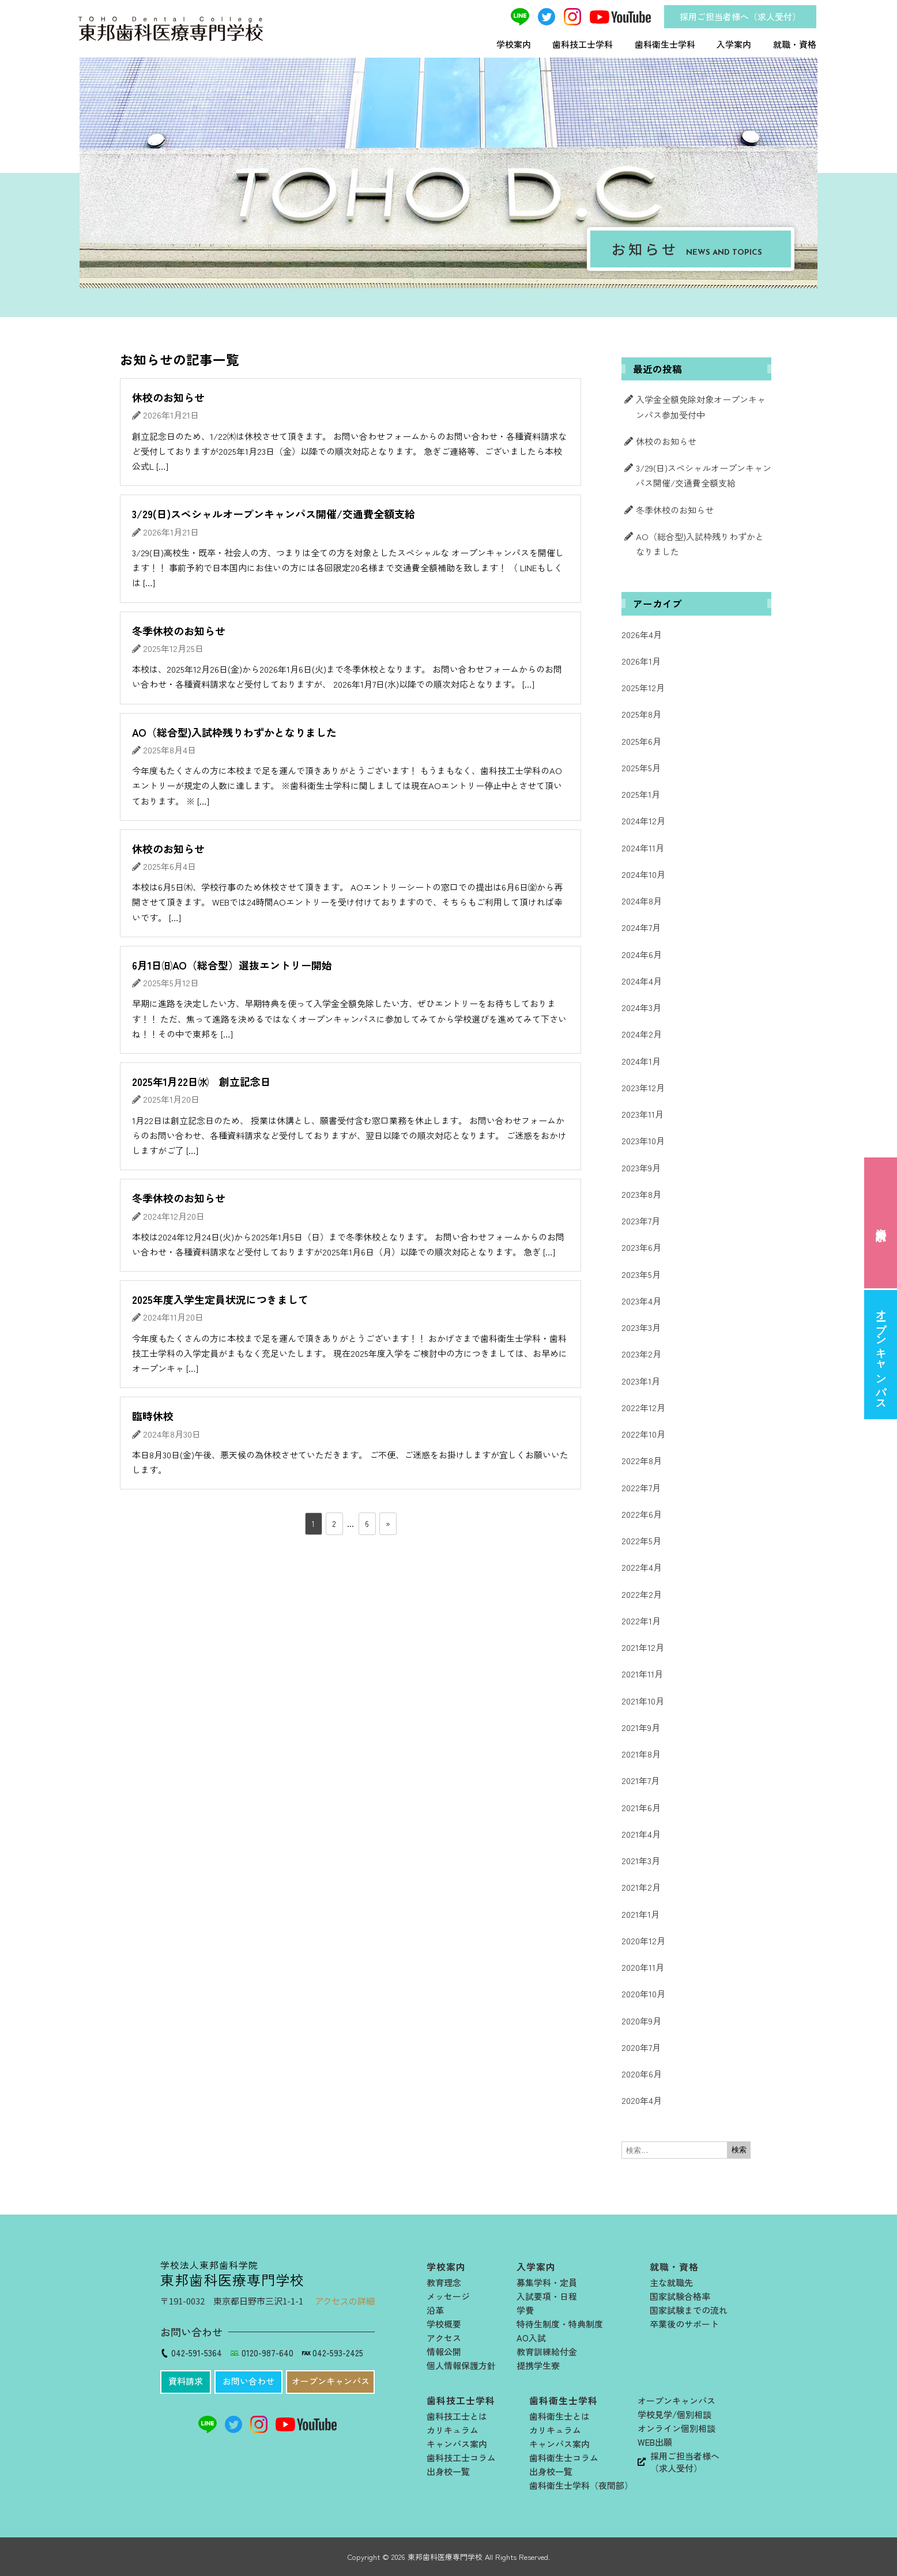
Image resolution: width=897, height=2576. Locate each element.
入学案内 (734, 44)
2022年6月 (641, 1514)
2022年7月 (641, 1487)
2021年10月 (642, 1701)
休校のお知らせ (666, 441)
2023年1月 (640, 1381)
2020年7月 (641, 2047)
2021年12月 (642, 1647)
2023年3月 (641, 1327)
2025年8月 (641, 714)
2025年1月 (640, 794)
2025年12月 (643, 687)
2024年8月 (641, 901)
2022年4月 (641, 1567)
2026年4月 (641, 634)
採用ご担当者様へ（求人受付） (740, 16)
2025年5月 (641, 767)
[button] (185, 2382)
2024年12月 (643, 820)
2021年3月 (640, 1860)
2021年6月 (641, 1807)
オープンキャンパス (881, 1354)
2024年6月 (641, 954)
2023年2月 (641, 1354)
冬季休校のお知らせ (675, 510)
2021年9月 (640, 1727)
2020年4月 (641, 2100)
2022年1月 (641, 1621)
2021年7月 (640, 1780)
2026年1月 (641, 661)
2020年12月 (643, 1940)
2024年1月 (641, 1061)
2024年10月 (643, 874)
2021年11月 (642, 1674)
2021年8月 (641, 1754)
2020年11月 (642, 1967)
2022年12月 (643, 1407)
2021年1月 (640, 1914)
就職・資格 (794, 44)
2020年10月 (643, 1993)
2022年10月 (643, 1434)
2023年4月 (641, 1301)
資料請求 (881, 1222)
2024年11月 (642, 848)
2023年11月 (642, 1114)
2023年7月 (640, 1221)
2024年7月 (641, 927)
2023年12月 (643, 1087)
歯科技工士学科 (582, 44)
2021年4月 (641, 1834)
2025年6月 (641, 741)
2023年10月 (643, 1140)
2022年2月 (641, 1594)
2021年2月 (641, 1887)
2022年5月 (641, 1540)
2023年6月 (641, 1247)
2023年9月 (641, 1167)
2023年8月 (641, 1194)
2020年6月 (641, 2074)
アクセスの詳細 (345, 2301)
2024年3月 (641, 1007)
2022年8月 (641, 1460)
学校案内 (513, 44)
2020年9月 (641, 2021)
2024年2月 (641, 1034)
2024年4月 (641, 981)
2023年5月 (641, 1274)
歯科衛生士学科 (665, 44)
